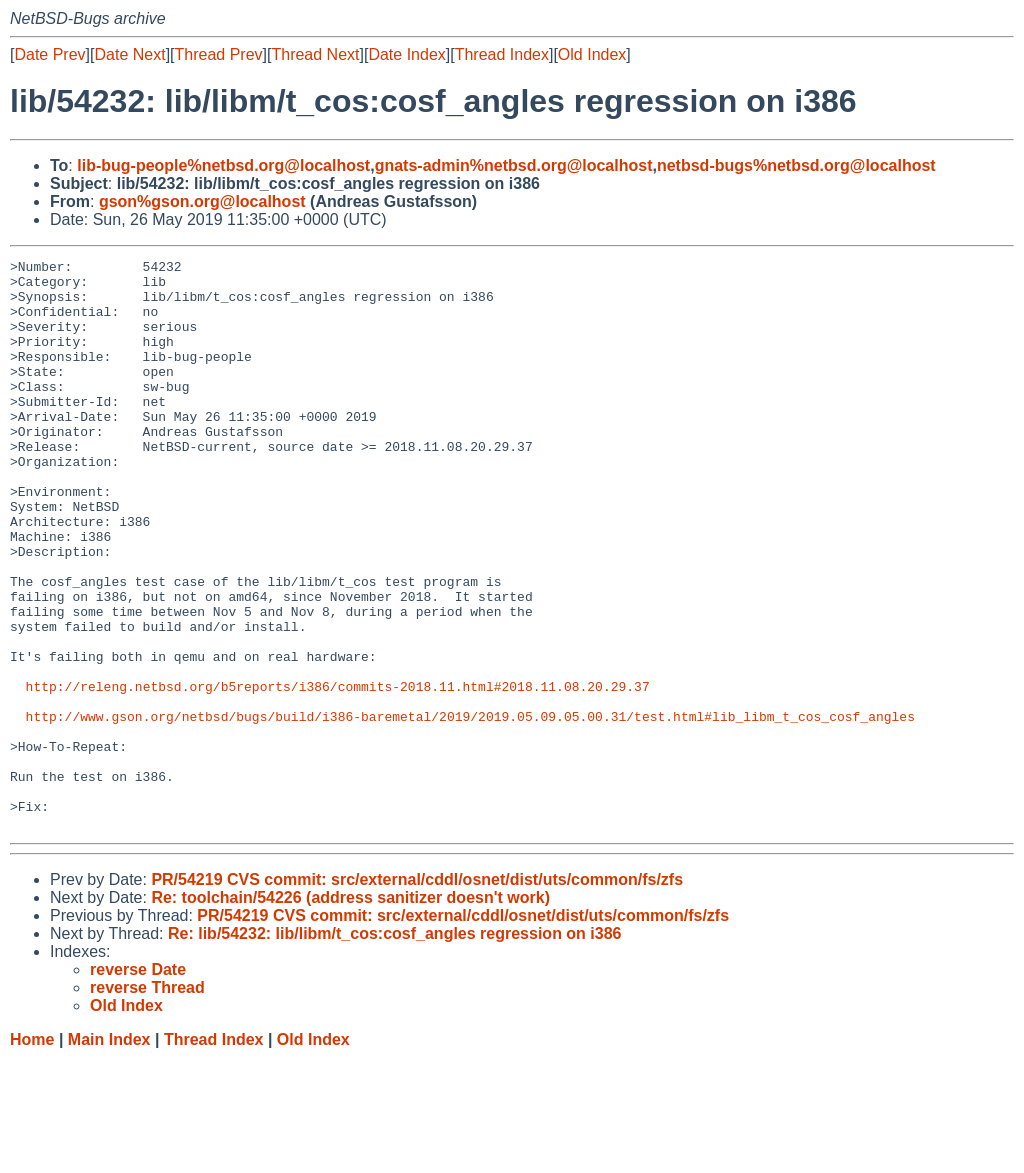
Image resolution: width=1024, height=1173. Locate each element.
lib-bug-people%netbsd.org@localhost (223, 165)
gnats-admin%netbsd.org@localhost (514, 165)
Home (32, 1153)
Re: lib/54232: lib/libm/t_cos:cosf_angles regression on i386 (395, 1047)
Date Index (406, 54)
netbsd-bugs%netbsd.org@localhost (796, 165)
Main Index (109, 1153)
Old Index (592, 54)
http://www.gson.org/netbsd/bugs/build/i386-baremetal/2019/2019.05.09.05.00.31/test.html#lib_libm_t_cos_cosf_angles (470, 809)
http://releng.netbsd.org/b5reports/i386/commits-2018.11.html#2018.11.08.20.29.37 (338, 773)
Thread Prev (219, 54)
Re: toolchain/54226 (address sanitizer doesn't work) (350, 1011)
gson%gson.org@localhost (202, 201)
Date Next (129, 54)
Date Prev (49, 54)
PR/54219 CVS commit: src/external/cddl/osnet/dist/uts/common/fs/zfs (417, 993)
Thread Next (315, 54)
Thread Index (502, 54)
